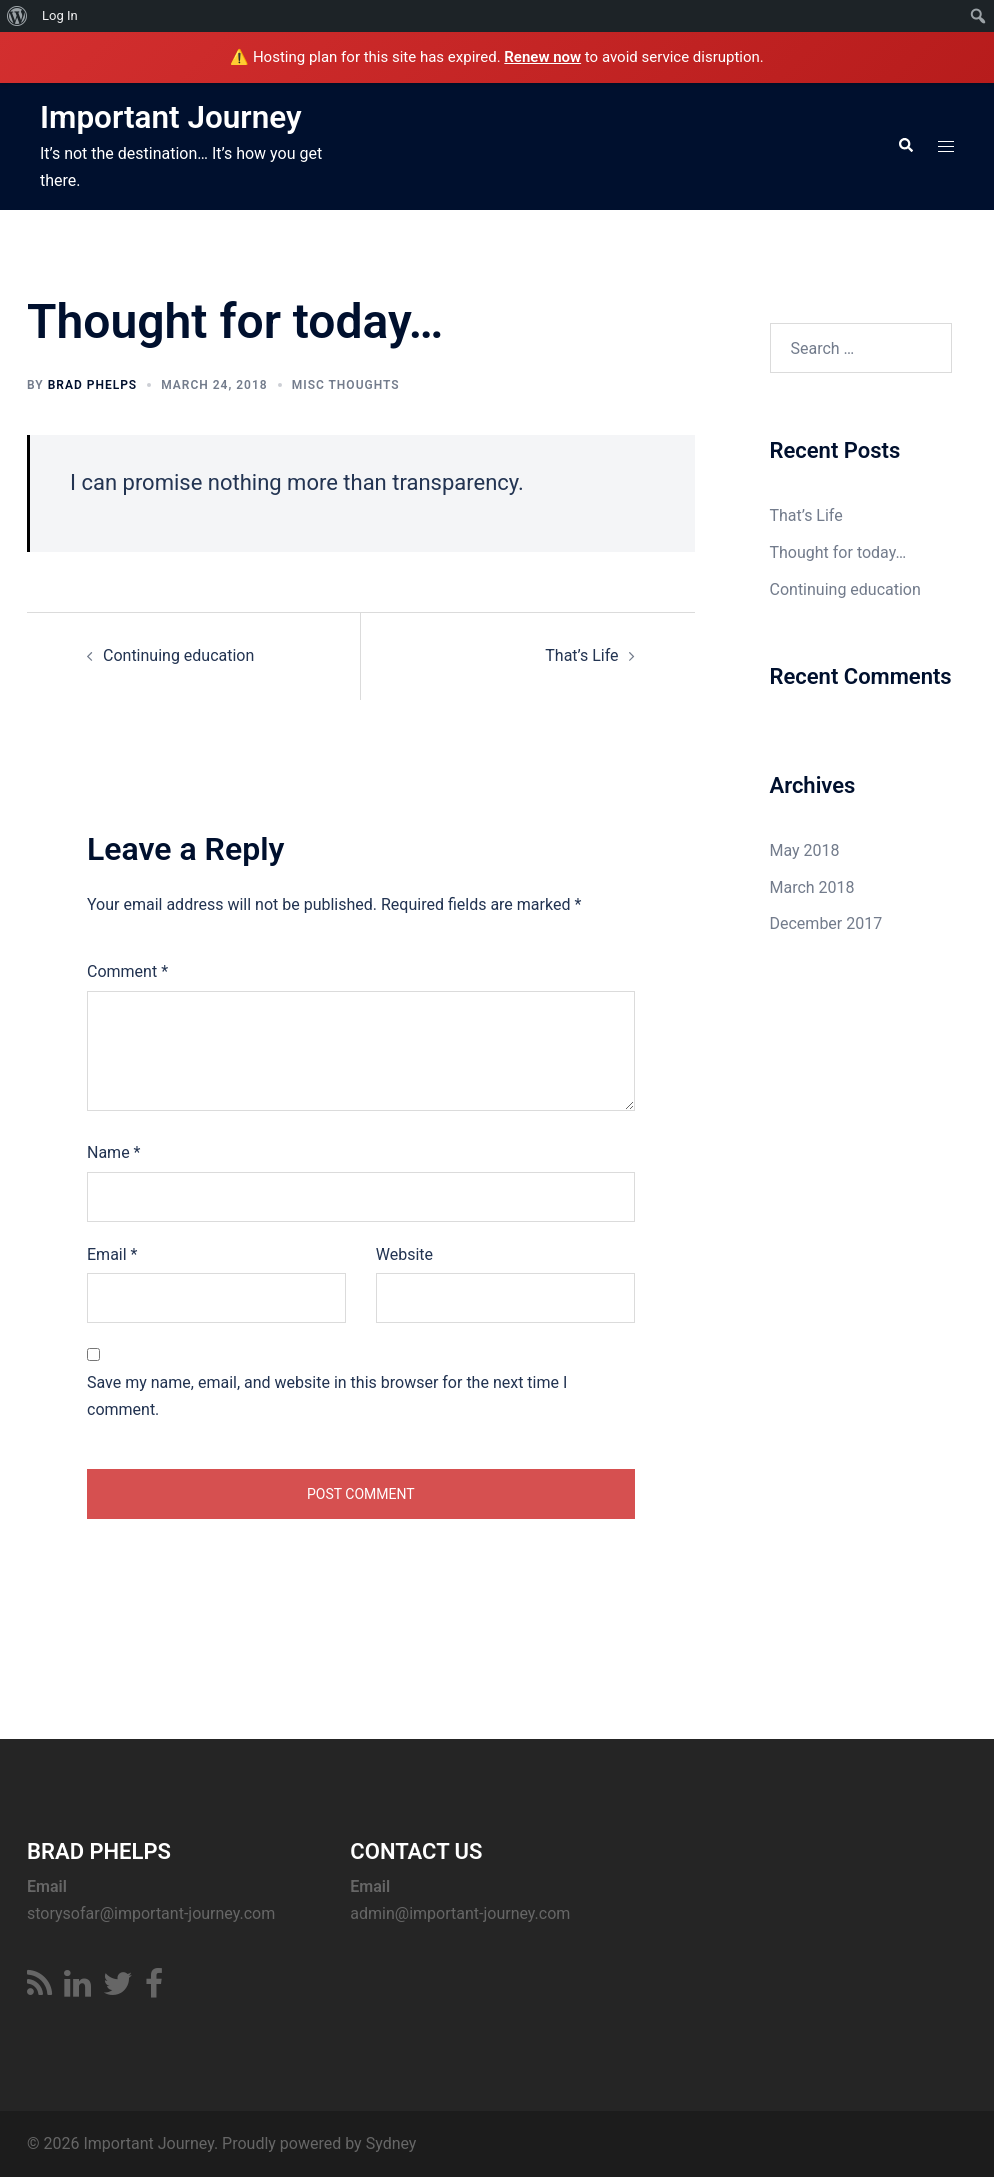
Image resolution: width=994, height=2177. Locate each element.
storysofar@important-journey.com (151, 1912)
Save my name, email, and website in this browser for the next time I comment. (327, 1396)
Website (404, 1253)
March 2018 (812, 886)
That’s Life (581, 654)
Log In (60, 15)
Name (114, 1151)
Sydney (391, 2142)
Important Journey (173, 117)
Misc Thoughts (346, 384)
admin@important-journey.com (460, 1912)
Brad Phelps (93, 384)
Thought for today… (838, 552)
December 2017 (826, 923)
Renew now (542, 57)
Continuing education (178, 654)
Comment (127, 970)
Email (112, 1253)
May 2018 (805, 849)
